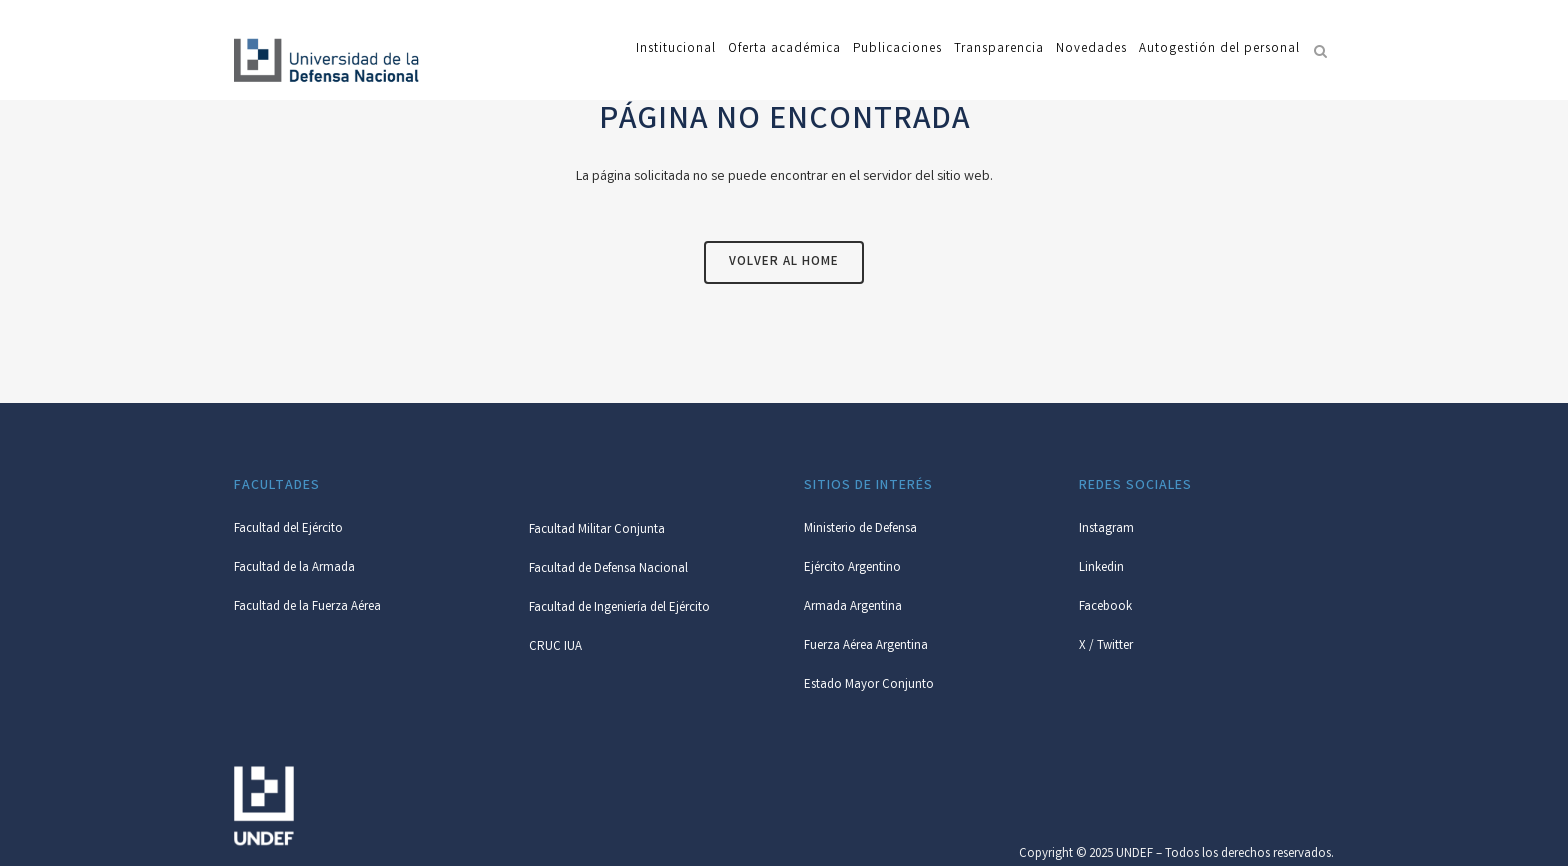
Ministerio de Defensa (860, 529)
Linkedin (1101, 568)
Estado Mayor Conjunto (869, 685)
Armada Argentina (853, 607)
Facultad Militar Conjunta (597, 530)
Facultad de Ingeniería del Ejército (619, 608)
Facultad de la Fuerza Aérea (307, 607)
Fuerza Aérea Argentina (866, 646)
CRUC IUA (555, 647)
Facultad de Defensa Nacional (608, 569)
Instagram (1106, 529)
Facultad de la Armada (294, 568)
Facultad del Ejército (288, 529)
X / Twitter (1106, 646)
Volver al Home (784, 262)
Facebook (1105, 607)
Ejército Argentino (852, 568)
